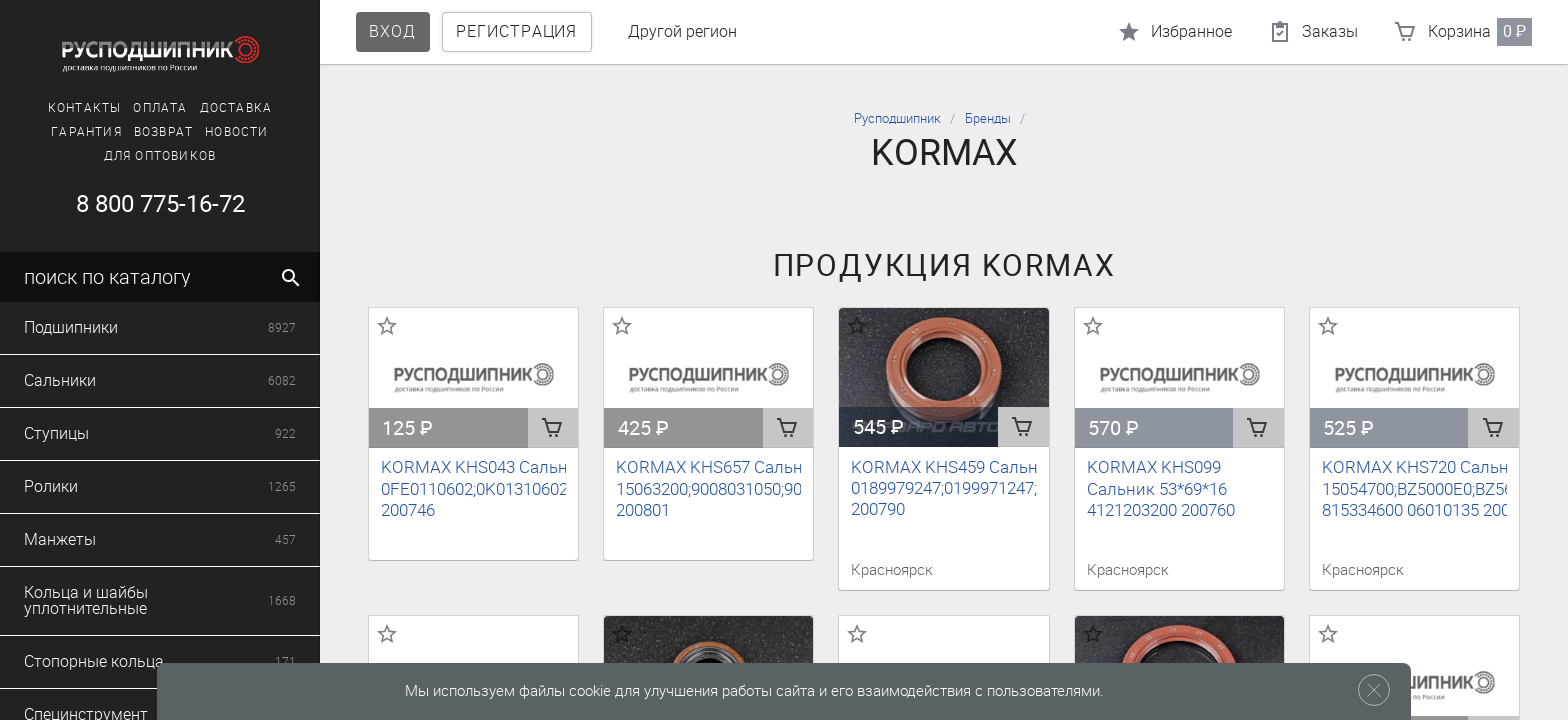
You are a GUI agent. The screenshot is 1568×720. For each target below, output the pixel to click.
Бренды (988, 118)
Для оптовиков (160, 156)
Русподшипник (897, 118)
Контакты (85, 108)
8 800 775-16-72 (160, 204)
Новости (236, 132)
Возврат (163, 132)
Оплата (160, 108)
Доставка (236, 108)
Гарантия (86, 132)
